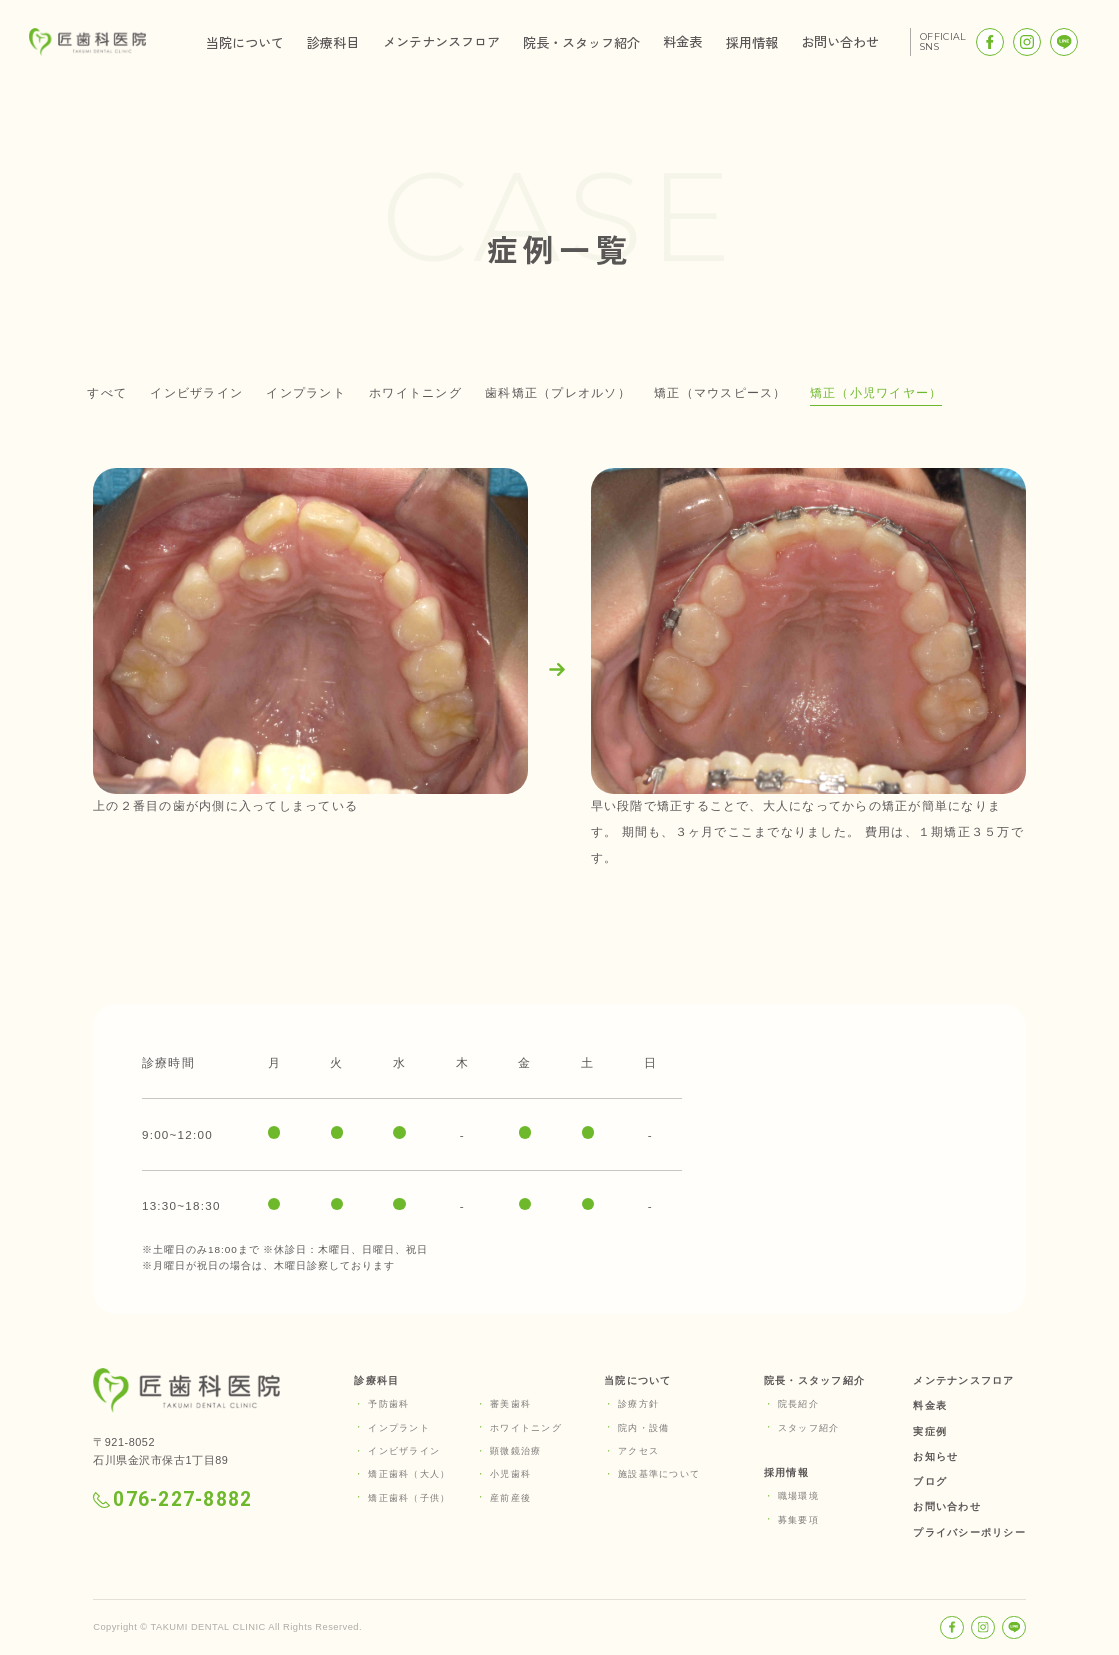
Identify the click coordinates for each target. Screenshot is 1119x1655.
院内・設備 (643, 1428)
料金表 (682, 41)
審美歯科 (510, 1404)
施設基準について (659, 1474)
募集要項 (798, 1520)
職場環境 (798, 1496)
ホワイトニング (415, 392)
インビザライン (196, 392)
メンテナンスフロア (441, 41)
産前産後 (510, 1498)
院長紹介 (798, 1404)
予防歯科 (388, 1404)
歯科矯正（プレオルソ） (558, 392)
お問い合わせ (840, 41)
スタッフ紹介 (808, 1428)
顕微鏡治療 (515, 1451)
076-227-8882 (172, 1499)
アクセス (638, 1451)
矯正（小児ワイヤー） (876, 392)
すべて (107, 392)
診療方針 (638, 1404)
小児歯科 (510, 1474)
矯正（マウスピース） (720, 392)
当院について (245, 42)
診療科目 (333, 42)
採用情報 (752, 42)
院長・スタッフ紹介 (581, 42)
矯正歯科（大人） (409, 1474)
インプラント (305, 392)
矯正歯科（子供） (409, 1498)
